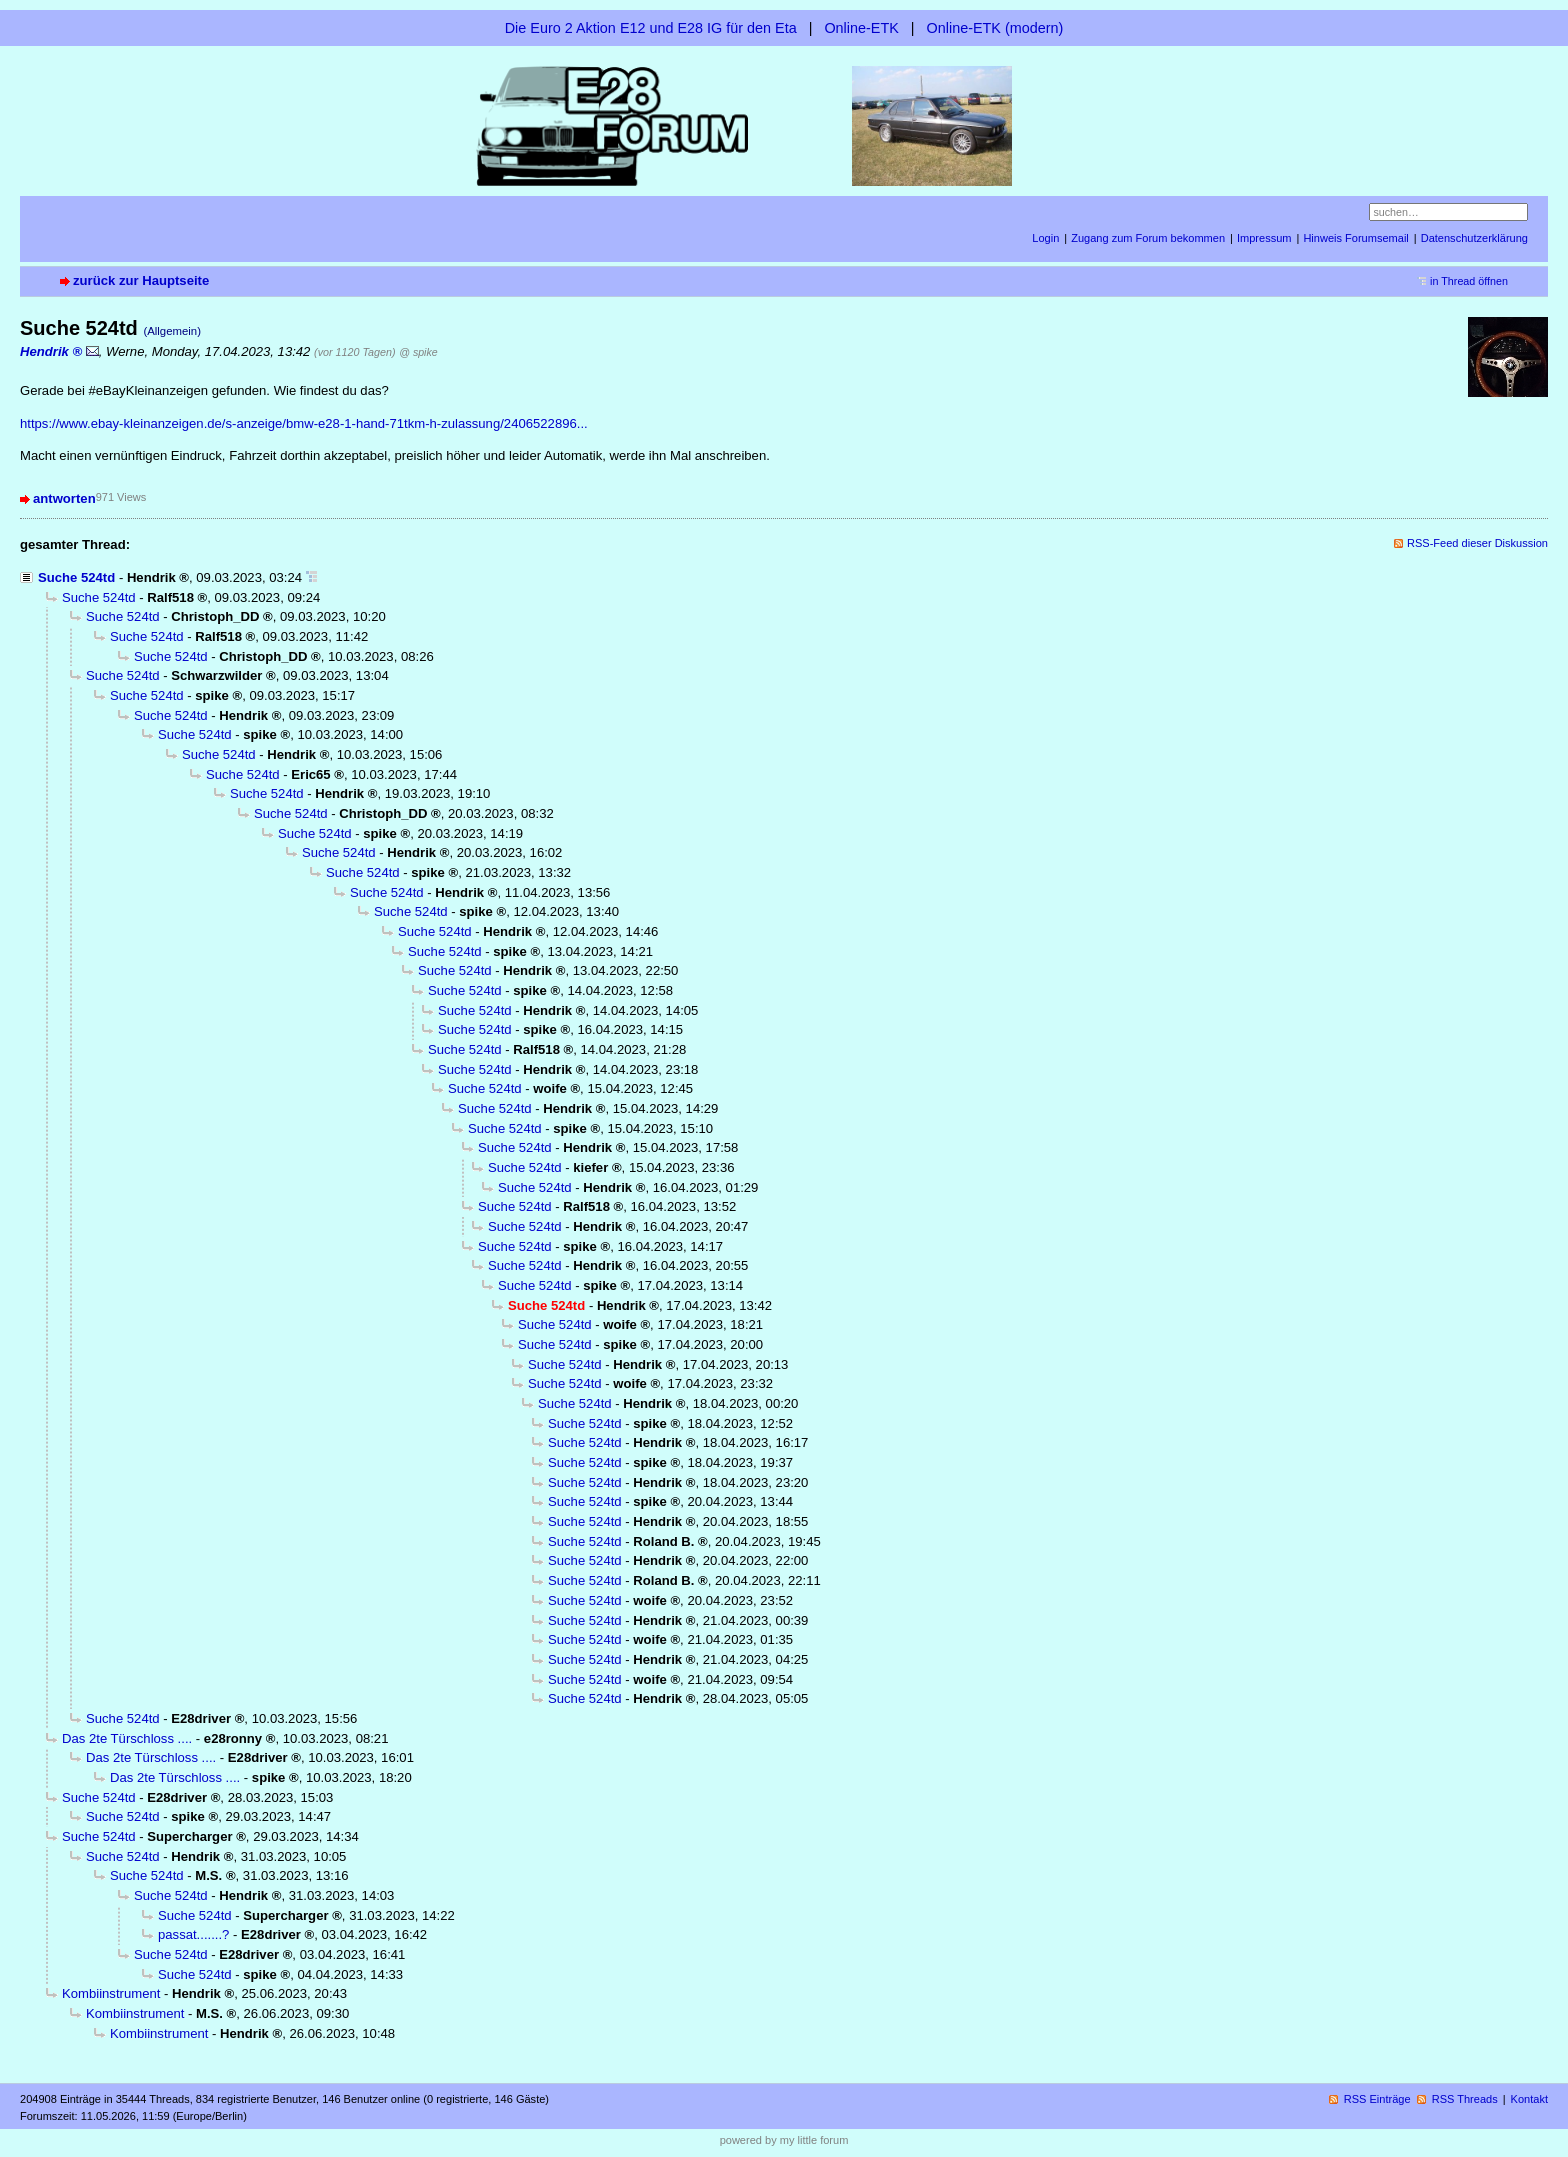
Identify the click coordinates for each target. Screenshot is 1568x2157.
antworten (64, 498)
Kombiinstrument (111, 1993)
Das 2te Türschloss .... (127, 1738)
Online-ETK (861, 28)
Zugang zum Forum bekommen (1148, 238)
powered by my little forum (784, 2140)
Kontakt (1529, 2099)
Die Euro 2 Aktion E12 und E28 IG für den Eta (651, 28)
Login (1045, 238)
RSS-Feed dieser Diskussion (1477, 543)
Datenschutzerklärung (1474, 238)
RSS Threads (1465, 2099)
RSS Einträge (1377, 2099)
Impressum (1264, 238)
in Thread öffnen (1469, 281)
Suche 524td (76, 577)
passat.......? (193, 1934)
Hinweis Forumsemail (1355, 238)
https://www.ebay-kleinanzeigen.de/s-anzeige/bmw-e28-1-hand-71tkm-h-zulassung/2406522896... (304, 423)
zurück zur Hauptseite (141, 280)
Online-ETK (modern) (995, 28)
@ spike (418, 352)
